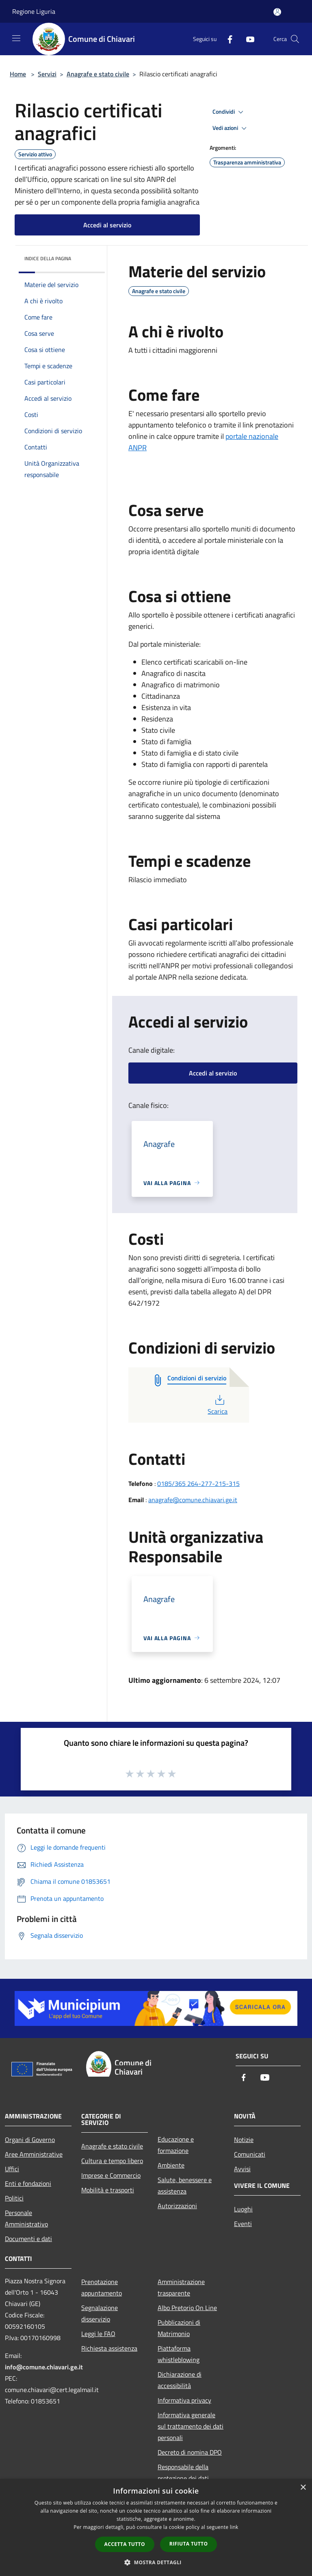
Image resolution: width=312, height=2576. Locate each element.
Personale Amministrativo (26, 2218)
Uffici (12, 2169)
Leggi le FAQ (98, 2333)
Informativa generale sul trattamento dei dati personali (190, 2426)
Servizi (47, 74)
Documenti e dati (28, 2238)
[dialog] (156, 2527)
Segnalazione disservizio (99, 2313)
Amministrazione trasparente (181, 2287)
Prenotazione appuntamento (101, 2287)
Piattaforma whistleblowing (178, 2353)
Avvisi (242, 2169)
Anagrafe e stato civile (98, 74)
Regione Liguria (33, 11)
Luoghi (243, 2209)
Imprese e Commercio (111, 2175)
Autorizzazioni (177, 2206)
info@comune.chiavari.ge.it (44, 2367)
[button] (156, 2562)
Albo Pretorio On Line (187, 2308)
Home (18, 74)
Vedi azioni (230, 128)
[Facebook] (227, 38)
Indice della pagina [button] (47, 258)
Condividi (229, 112)
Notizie (244, 2139)
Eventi (243, 2223)
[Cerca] (295, 39)
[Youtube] (247, 38)
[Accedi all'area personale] (277, 12)
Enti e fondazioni (28, 2183)
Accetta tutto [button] (124, 2544)
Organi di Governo (30, 2139)
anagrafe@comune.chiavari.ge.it (192, 1500)
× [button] (303, 2488)
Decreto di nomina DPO (190, 2452)
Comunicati (249, 2154)
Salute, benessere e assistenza (185, 2185)
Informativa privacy (184, 2400)
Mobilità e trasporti (107, 2190)
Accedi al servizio (107, 225)
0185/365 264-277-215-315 (198, 1483)
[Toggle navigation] (16, 38)
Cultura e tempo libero (112, 2161)
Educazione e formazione (176, 2144)
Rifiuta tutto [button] (188, 2543)
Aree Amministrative (34, 2154)
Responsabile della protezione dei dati (183, 2472)
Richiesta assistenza (109, 2348)
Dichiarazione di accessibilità (180, 2379)
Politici (14, 2198)
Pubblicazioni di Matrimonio (179, 2327)
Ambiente (171, 2165)
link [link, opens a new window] (234, 2527)
